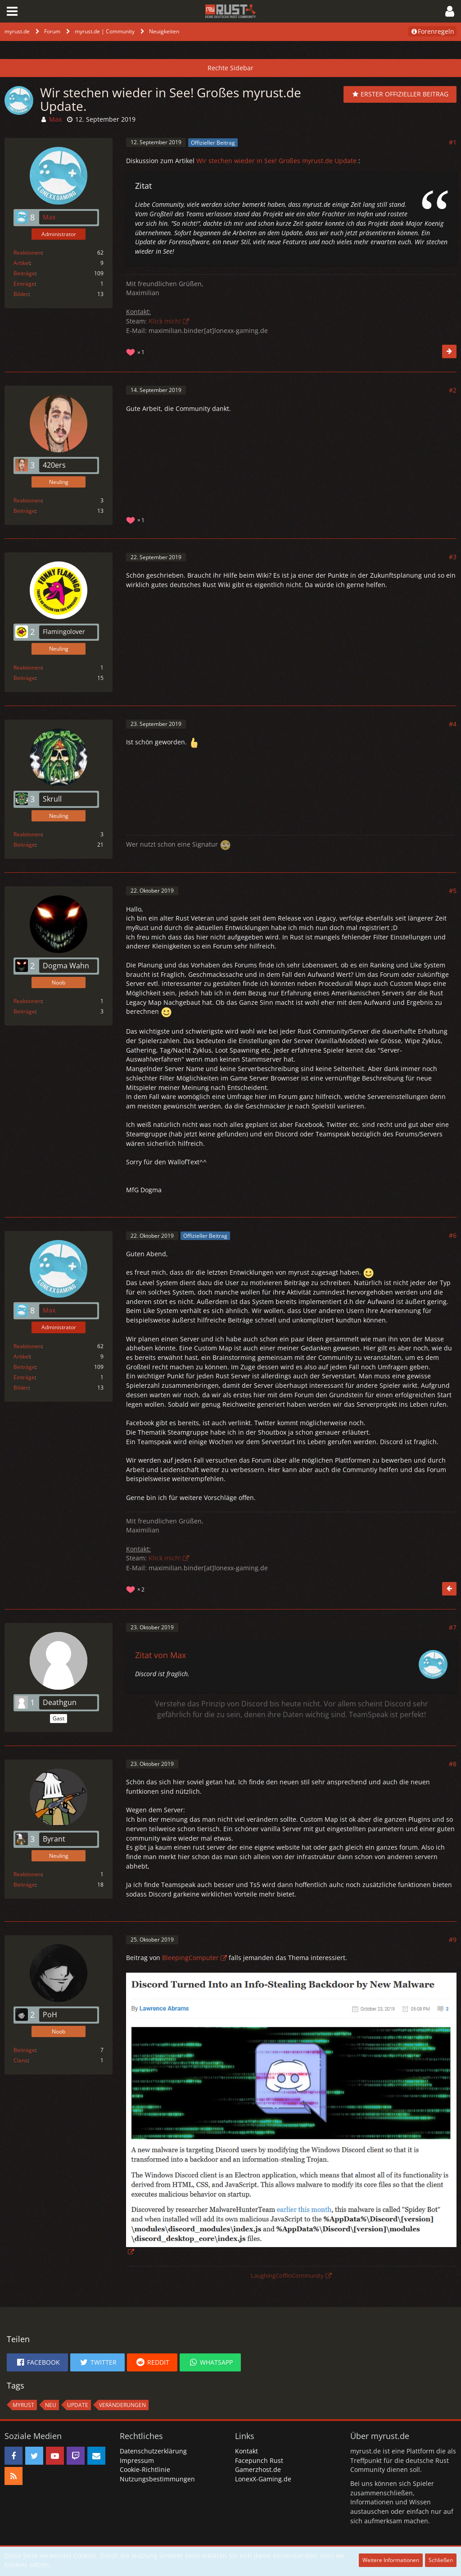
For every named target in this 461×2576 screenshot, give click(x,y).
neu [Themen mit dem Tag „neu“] (50, 2405)
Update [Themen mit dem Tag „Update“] (77, 2405)
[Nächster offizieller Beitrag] (449, 351)
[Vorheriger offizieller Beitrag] (449, 1589)
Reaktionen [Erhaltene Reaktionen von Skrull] (27, 834)
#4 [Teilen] (452, 724)
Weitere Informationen (390, 2560)
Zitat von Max (160, 1655)
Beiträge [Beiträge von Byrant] (24, 1884)
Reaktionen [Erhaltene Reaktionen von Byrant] (27, 1874)
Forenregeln (432, 31)
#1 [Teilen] (452, 142)
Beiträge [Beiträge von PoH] (24, 2050)
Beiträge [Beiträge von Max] (24, 273)
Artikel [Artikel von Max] (22, 263)
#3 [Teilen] (452, 556)
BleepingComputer (190, 1957)
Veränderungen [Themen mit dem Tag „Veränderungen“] (122, 2405)
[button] (12, 11)
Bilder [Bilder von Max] (21, 294)
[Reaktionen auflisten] (136, 351)
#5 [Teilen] (452, 890)
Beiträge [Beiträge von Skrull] (24, 844)
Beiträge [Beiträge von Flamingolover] (24, 678)
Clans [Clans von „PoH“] (20, 2060)
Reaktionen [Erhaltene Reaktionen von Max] (27, 252)
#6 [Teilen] (452, 1235)
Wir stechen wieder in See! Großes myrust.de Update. (277, 160)
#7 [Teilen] (452, 1627)
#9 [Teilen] (452, 1939)
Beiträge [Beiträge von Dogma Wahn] (24, 1011)
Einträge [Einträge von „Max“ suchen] (24, 283)
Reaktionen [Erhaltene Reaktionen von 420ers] (27, 500)
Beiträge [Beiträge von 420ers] (24, 511)
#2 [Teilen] (452, 390)
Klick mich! (165, 321)
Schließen (441, 2560)
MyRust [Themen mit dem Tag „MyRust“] (23, 2405)
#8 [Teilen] (452, 1764)
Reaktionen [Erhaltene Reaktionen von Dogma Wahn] (27, 1001)
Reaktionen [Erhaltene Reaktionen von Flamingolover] (27, 667)
